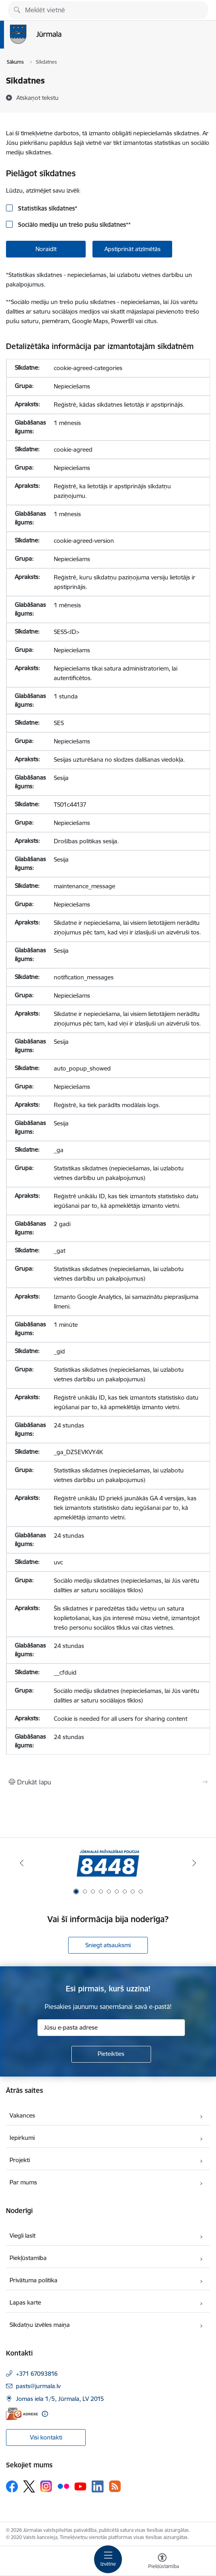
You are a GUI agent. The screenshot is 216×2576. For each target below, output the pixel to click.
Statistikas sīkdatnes (46, 208)
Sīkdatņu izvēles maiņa (40, 2324)
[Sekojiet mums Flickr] (63, 2486)
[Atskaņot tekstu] (37, 97)
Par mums (23, 2182)
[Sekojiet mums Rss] (115, 2486)
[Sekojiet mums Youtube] (80, 2486)
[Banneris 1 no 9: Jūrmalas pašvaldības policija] (108, 1863)
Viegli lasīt (22, 2235)
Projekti (20, 2160)
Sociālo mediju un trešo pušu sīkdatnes (73, 224)
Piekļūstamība (28, 2258)
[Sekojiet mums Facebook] (12, 2486)
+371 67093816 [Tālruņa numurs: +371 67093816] (37, 2373)
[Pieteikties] (111, 2054)
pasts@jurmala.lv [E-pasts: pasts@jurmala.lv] (38, 2386)
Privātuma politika (33, 2280)
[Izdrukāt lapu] (108, 1782)
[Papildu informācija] (45, 2414)
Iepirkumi (22, 2137)
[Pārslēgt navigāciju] (108, 2559)
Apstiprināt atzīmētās (132, 249)
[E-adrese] (22, 2413)
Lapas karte (25, 2302)
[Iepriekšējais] (21, 1863)
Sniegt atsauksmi (108, 1945)
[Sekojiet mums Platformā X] (29, 2486)
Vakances (22, 2115)
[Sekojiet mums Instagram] (46, 2486)
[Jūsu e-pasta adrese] (111, 2027)
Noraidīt (46, 249)
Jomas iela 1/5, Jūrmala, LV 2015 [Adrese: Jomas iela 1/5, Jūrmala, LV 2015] (60, 2398)
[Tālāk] (194, 1863)
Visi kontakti (46, 2437)
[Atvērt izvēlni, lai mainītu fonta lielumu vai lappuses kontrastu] (162, 2562)
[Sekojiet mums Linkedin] (98, 2486)
